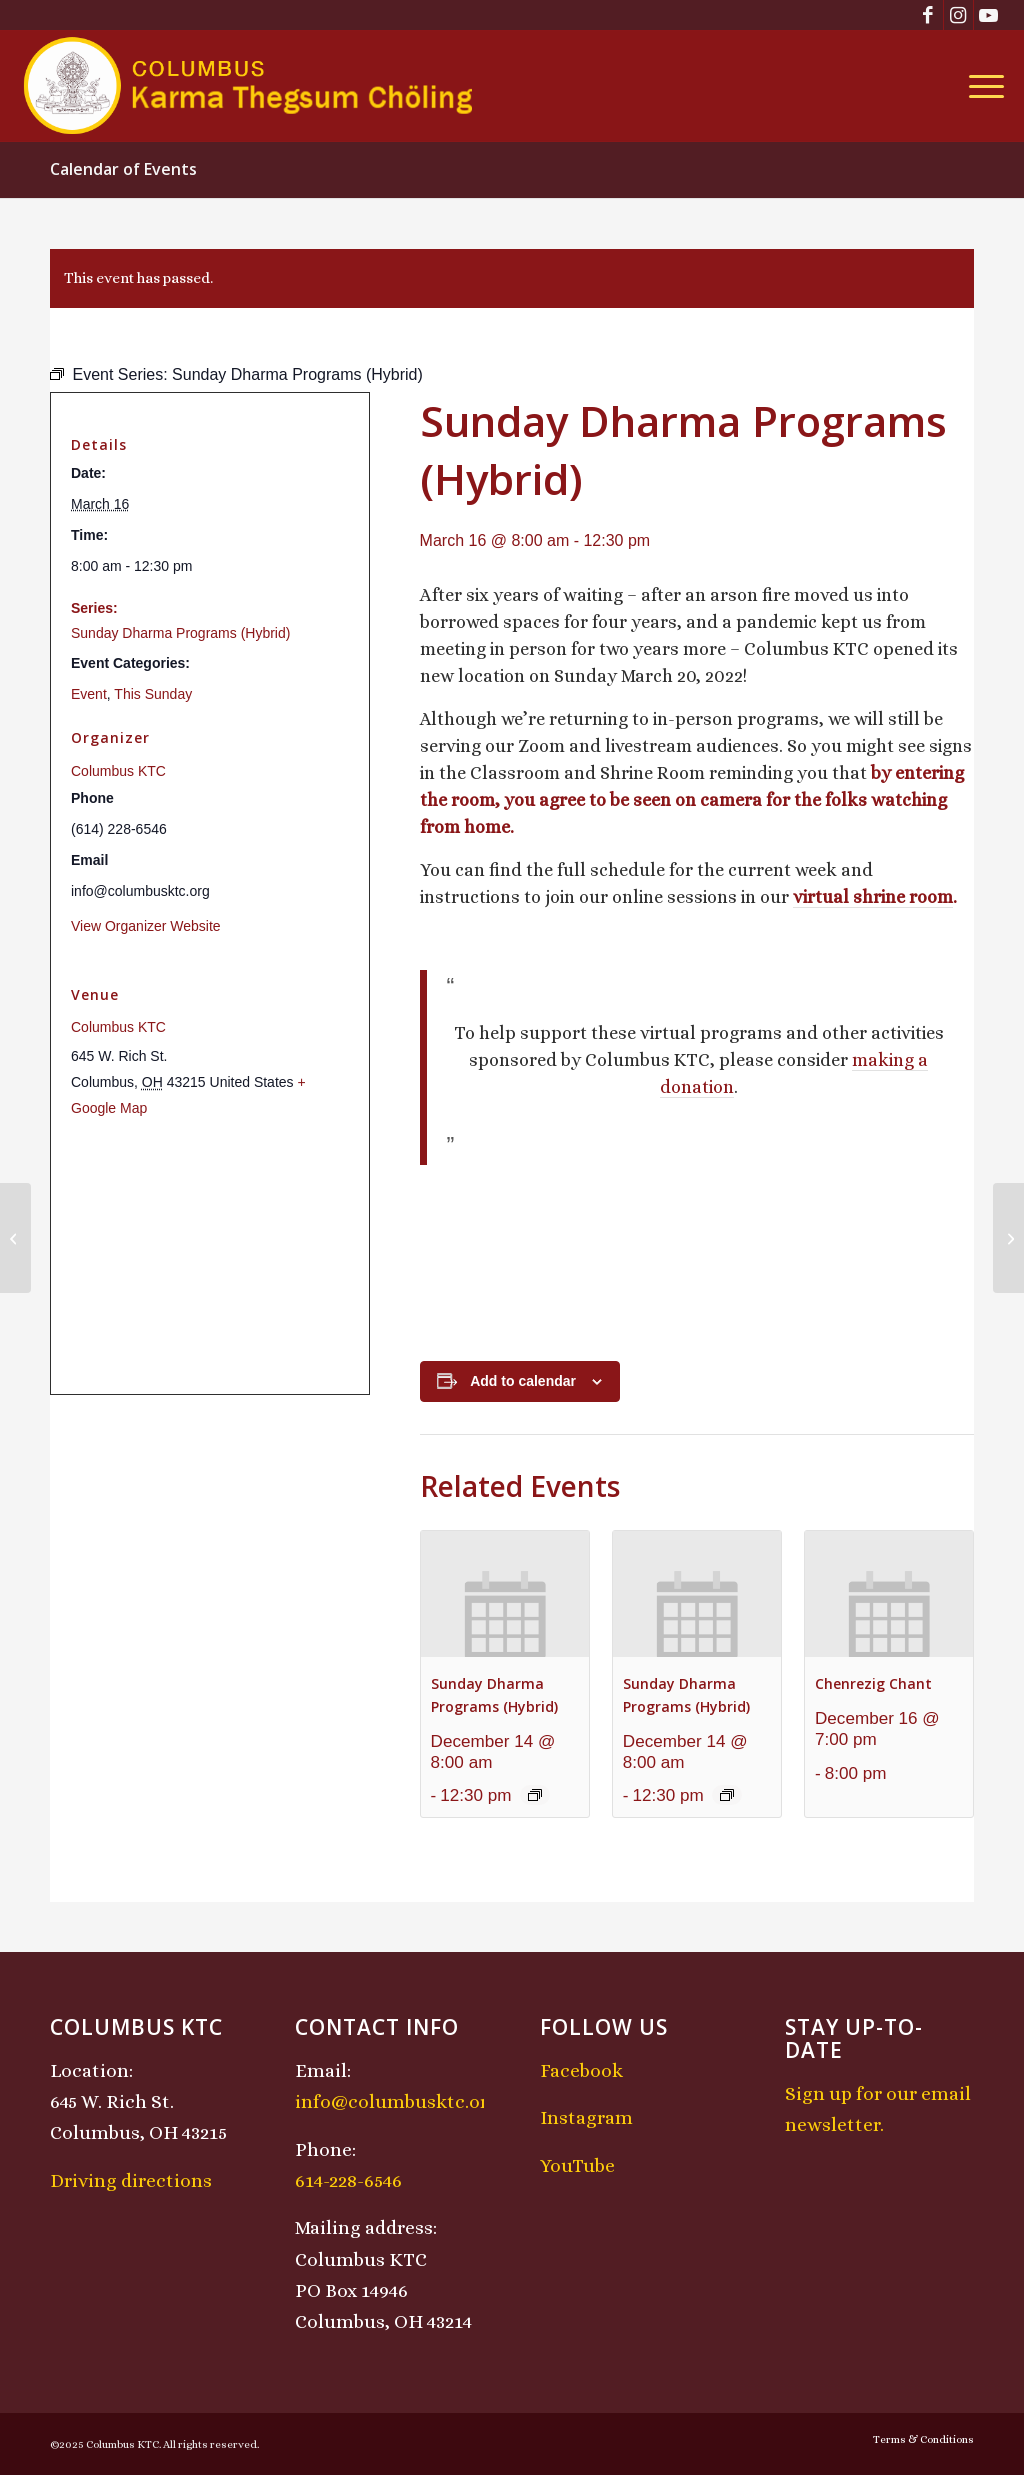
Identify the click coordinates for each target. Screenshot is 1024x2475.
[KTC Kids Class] (1008, 1238)
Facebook (581, 2070)
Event (89, 694)
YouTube (577, 2165)
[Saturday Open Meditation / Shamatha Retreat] (15, 1238)
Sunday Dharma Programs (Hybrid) (180, 633)
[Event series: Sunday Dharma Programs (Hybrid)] (535, 1795)
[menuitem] (980, 86)
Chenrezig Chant (873, 1683)
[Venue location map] (210, 1256)
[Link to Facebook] (928, 15)
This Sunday (153, 694)
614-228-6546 (348, 2180)
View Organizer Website (146, 926)
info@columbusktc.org (397, 2101)
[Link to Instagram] (958, 15)
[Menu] (980, 86)
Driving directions (131, 2180)
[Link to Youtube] (989, 15)
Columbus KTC (118, 771)
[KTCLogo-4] (249, 86)
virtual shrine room (873, 897)
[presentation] (505, 1594)
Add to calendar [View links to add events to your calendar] (523, 1381)
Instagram (586, 2117)
